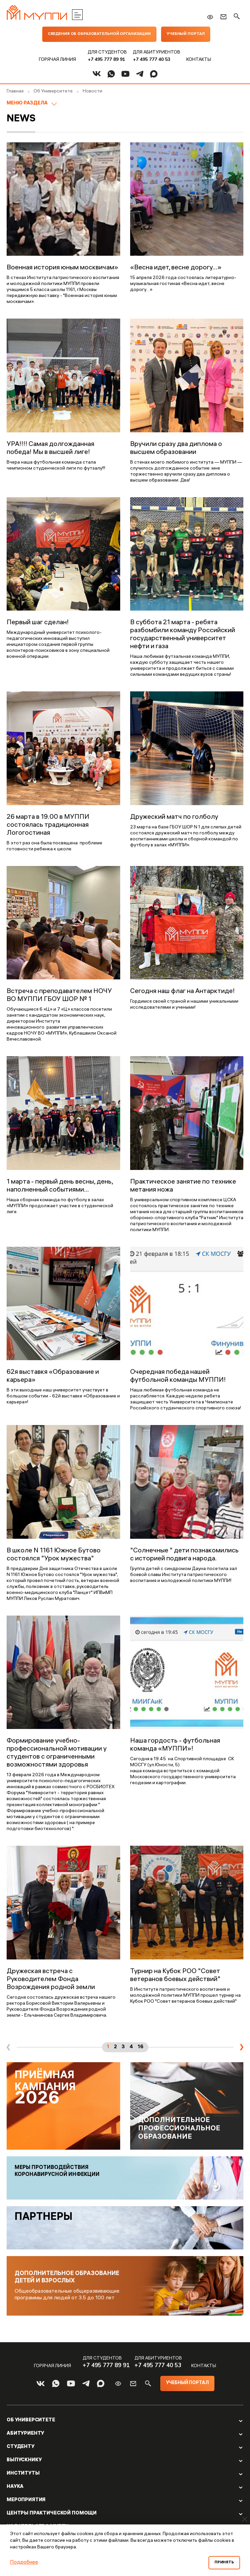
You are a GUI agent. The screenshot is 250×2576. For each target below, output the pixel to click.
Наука (15, 2501)
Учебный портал (187, 34)
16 (140, 2047)
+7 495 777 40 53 (151, 59)
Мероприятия (26, 2514)
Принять (224, 2562)
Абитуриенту (25, 2448)
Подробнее (24, 2562)
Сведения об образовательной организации (98, 34)
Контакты (198, 59)
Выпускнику (24, 2474)
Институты (23, 2488)
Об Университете (31, 2434)
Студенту (21, 2461)
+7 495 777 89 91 (106, 59)
